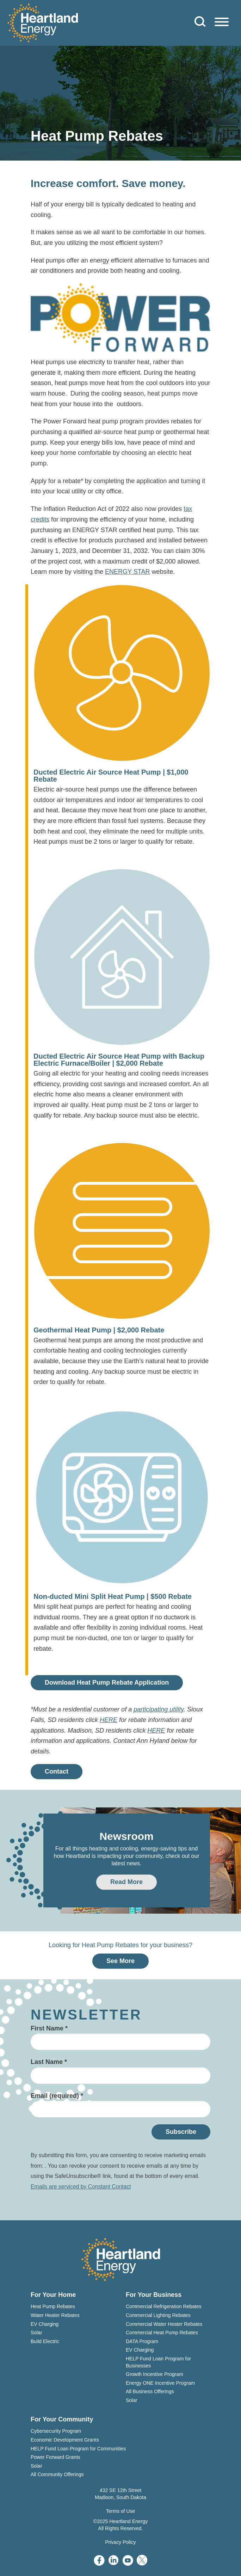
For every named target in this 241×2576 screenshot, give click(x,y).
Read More (126, 1881)
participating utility (159, 1709)
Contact (56, 1771)
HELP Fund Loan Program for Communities (78, 2448)
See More (120, 1960)
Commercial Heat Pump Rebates (162, 2332)
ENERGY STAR (127, 571)
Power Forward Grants (55, 2457)
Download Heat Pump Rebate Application (107, 1682)
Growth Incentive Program (154, 2374)
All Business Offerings (150, 2391)
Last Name (49, 2061)
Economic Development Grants (65, 2440)
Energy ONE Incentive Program (160, 2383)
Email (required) (57, 2095)
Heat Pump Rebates (53, 2306)
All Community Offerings (57, 2474)
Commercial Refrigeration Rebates (164, 2306)
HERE (108, 1719)
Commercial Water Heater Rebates (164, 2324)
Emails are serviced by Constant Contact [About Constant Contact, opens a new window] (81, 2187)
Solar (36, 2332)
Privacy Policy (120, 2542)
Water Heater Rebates (55, 2315)
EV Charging (44, 2324)
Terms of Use (120, 2511)
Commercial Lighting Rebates (158, 2315)
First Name (49, 2028)
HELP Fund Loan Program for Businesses (158, 2362)
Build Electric (45, 2341)
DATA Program (142, 2341)
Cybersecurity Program (56, 2431)
